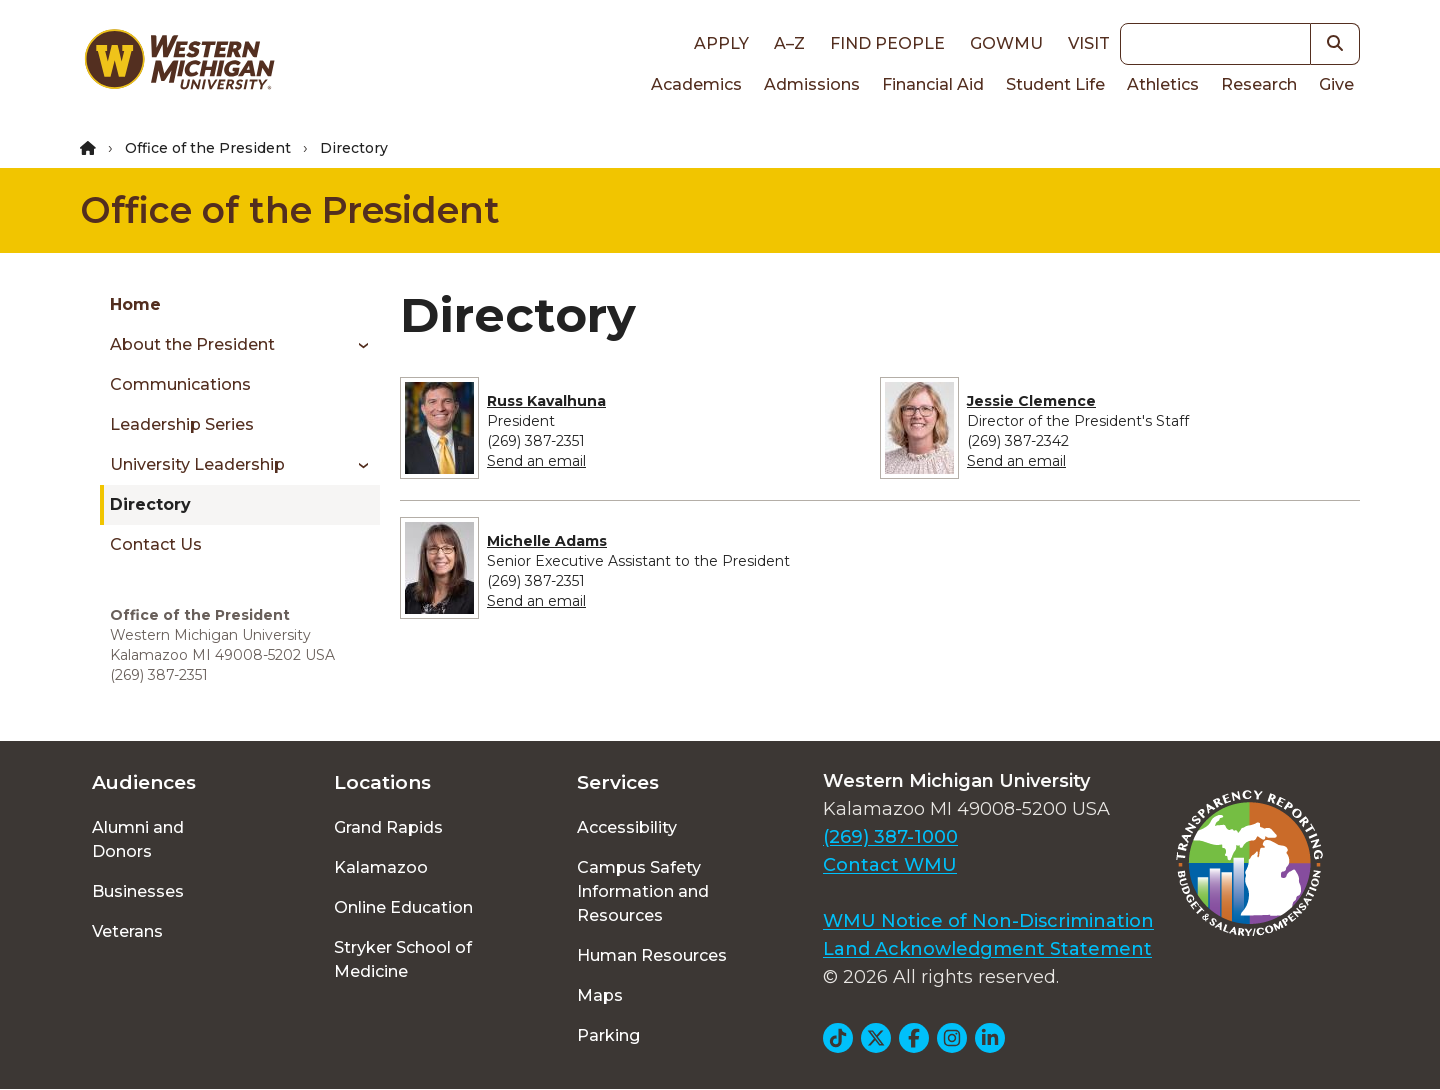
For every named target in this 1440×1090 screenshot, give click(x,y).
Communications (180, 384)
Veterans (127, 931)
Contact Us (156, 544)
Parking (608, 1035)
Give (1336, 84)
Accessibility (627, 827)
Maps (600, 995)
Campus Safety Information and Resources (643, 891)
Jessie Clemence (1031, 401)
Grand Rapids (388, 827)
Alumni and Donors (138, 839)
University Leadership (197, 464)
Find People (887, 43)
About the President (192, 344)
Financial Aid (933, 84)
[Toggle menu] (356, 345)
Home (135, 304)
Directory (150, 504)
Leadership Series (182, 424)
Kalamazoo (381, 867)
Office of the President (208, 148)
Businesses (138, 891)
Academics (696, 84)
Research (1259, 84)
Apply (721, 43)
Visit (1089, 43)
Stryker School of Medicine (403, 959)
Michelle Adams (547, 541)
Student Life (1055, 84)
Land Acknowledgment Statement (987, 949)
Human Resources (652, 955)
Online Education (403, 907)
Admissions (812, 84)
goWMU (1006, 43)
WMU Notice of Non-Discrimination (988, 921)
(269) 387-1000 (890, 837)
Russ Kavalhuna (546, 401)
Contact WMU (890, 865)
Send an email (536, 461)
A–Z (789, 43)
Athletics (1163, 84)
